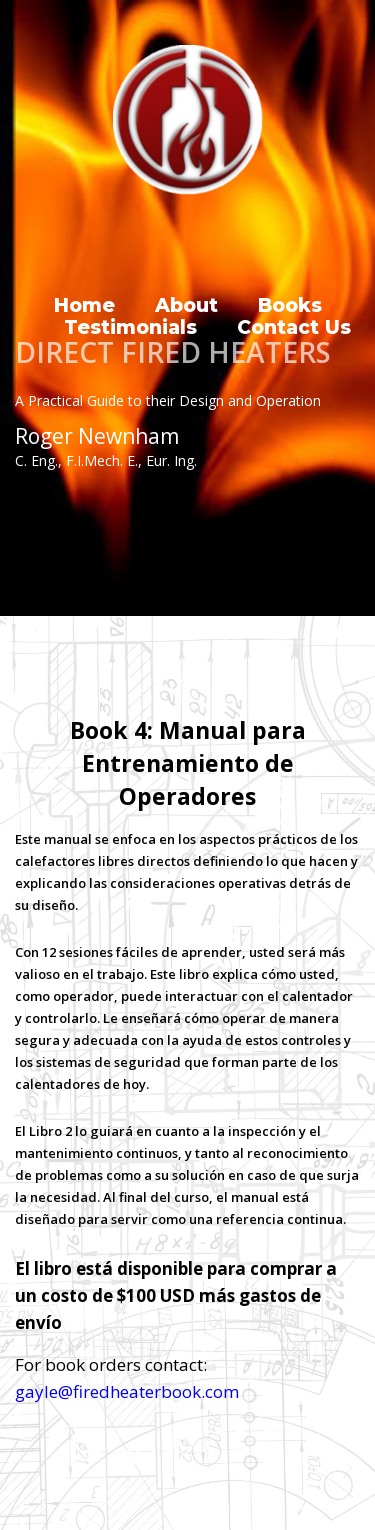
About (186, 306)
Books (290, 306)
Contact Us (294, 328)
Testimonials (130, 328)
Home (84, 306)
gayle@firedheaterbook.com (127, 1391)
